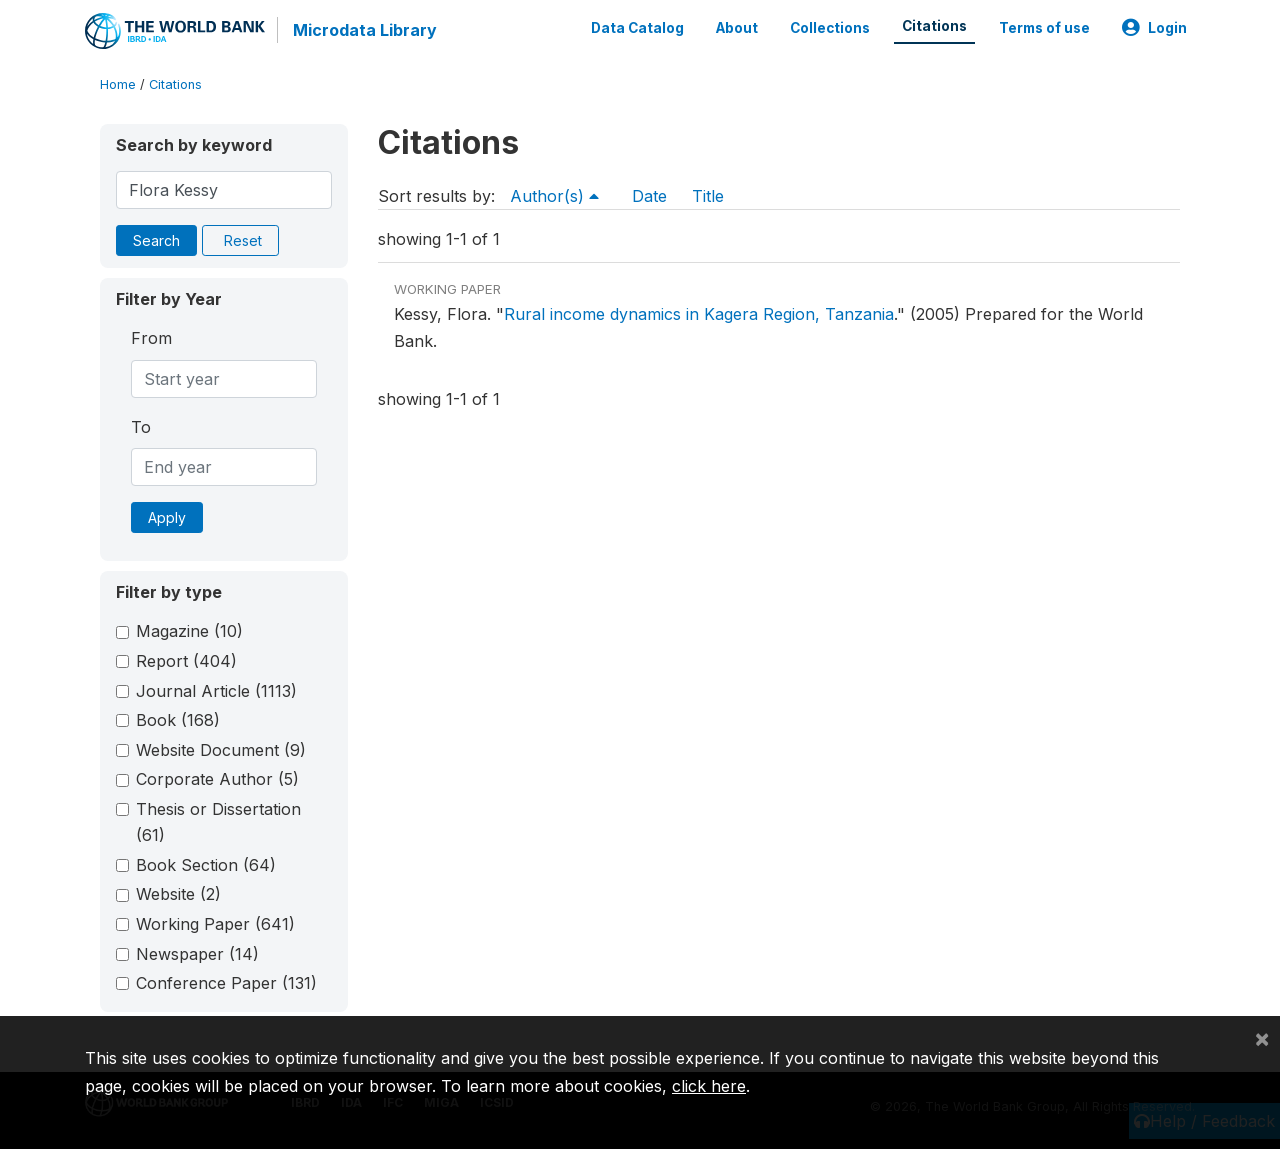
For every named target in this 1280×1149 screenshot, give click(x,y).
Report (186, 661)
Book (178, 720)
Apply (167, 517)
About (737, 28)
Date (649, 196)
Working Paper (215, 924)
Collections (830, 28)
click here (709, 1086)
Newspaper (197, 954)
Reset (243, 240)
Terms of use (1044, 28)
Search (156, 240)
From (151, 338)
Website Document (221, 750)
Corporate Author (217, 779)
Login (1154, 28)
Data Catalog (637, 28)
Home (118, 84)
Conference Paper (226, 983)
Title (708, 196)
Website (178, 894)
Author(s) (554, 196)
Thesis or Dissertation (218, 822)
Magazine (189, 631)
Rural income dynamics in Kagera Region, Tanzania (699, 314)
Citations (934, 26)
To (141, 427)
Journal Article (216, 691)
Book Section (206, 865)
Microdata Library (365, 30)
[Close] (1262, 1038)
